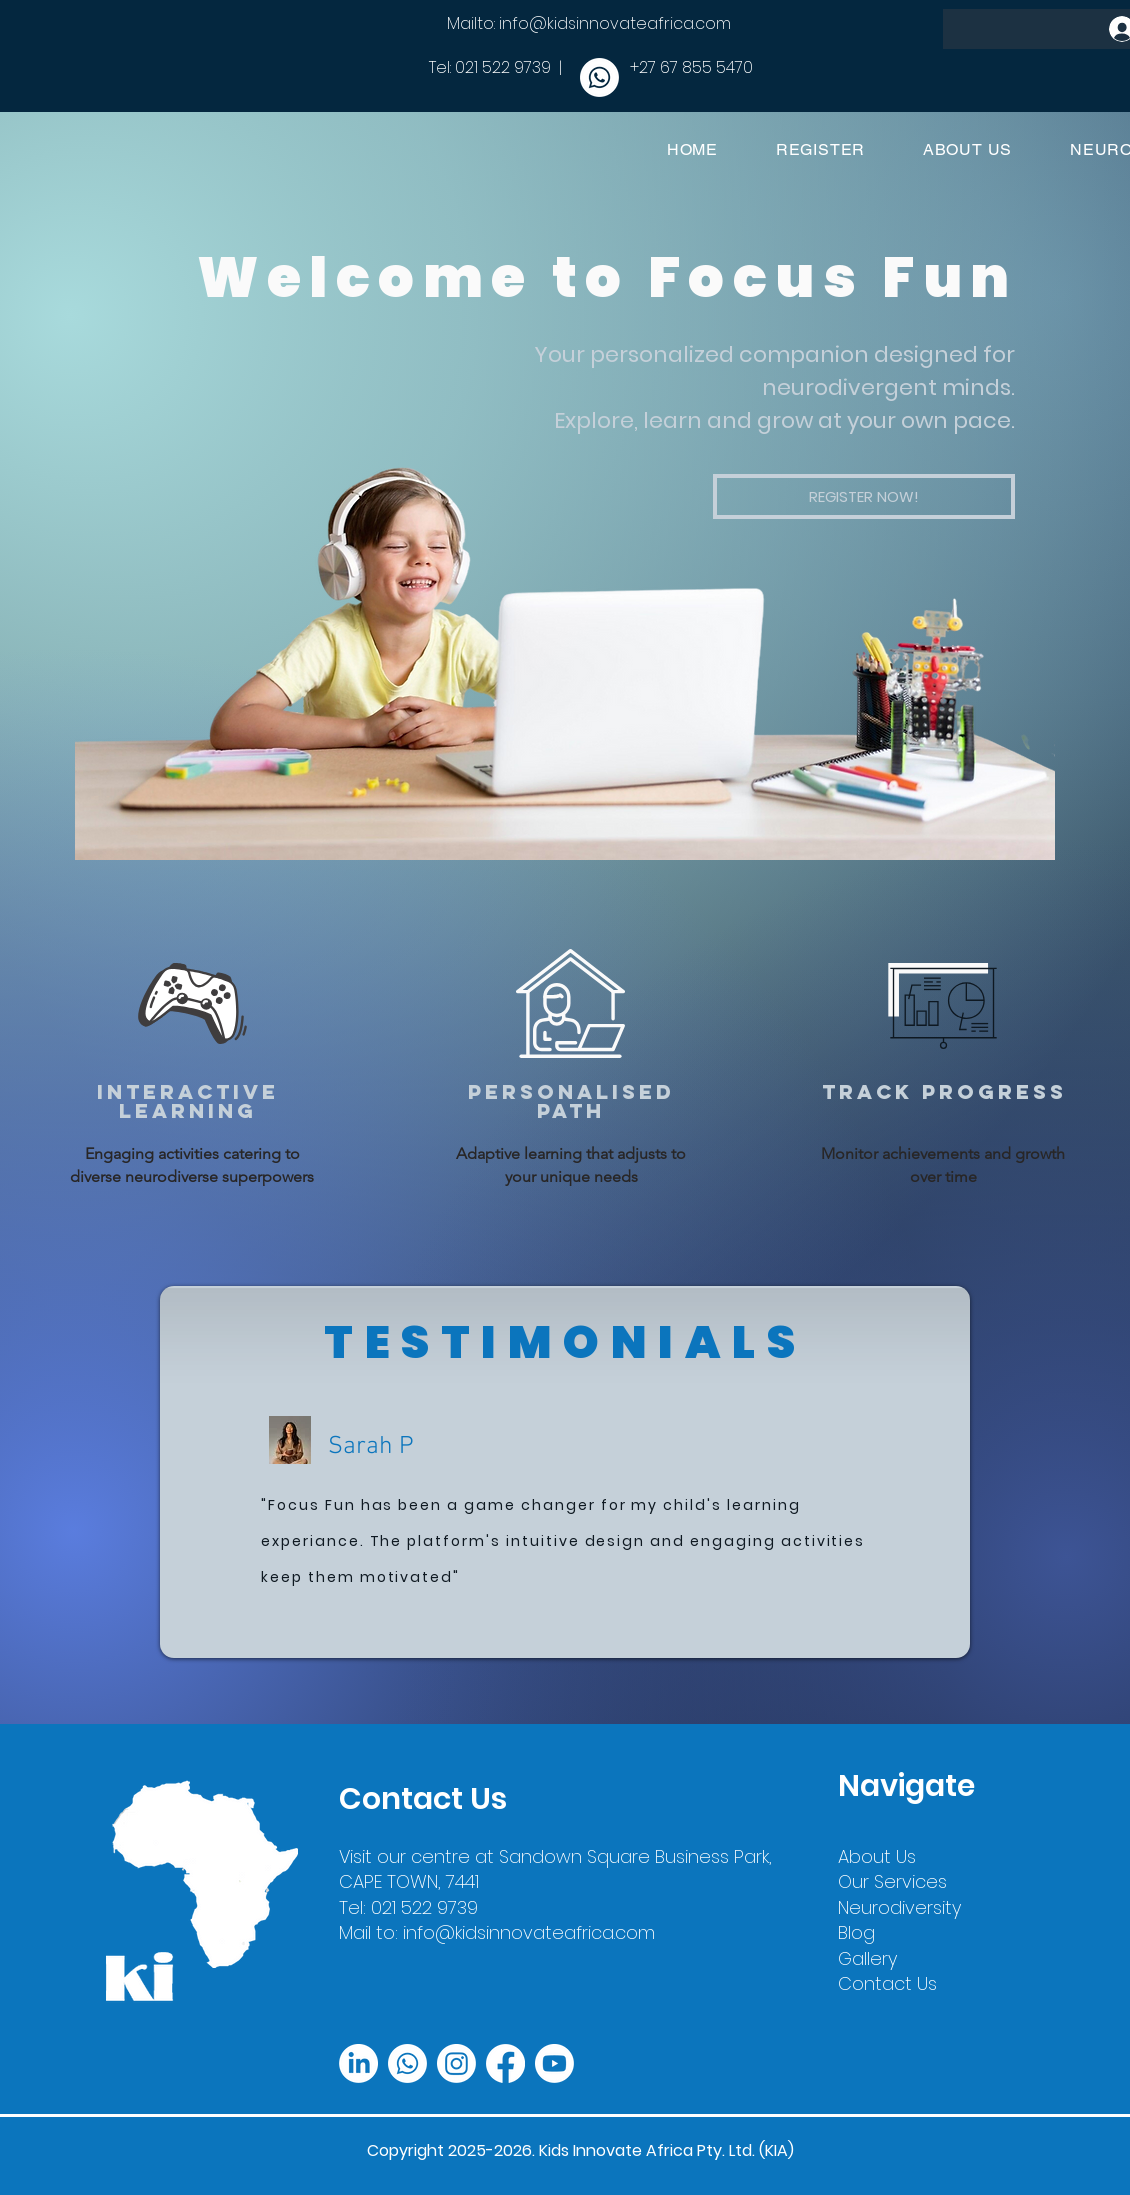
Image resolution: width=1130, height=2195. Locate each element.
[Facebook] (505, 2063)
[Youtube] (554, 2063)
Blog (856, 1932)
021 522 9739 (503, 67)
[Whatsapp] (599, 77)
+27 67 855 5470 (691, 67)
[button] (864, 496)
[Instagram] (456, 2063)
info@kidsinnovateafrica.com (615, 23)
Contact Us (887, 1983)
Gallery (867, 1958)
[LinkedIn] (358, 2063)
